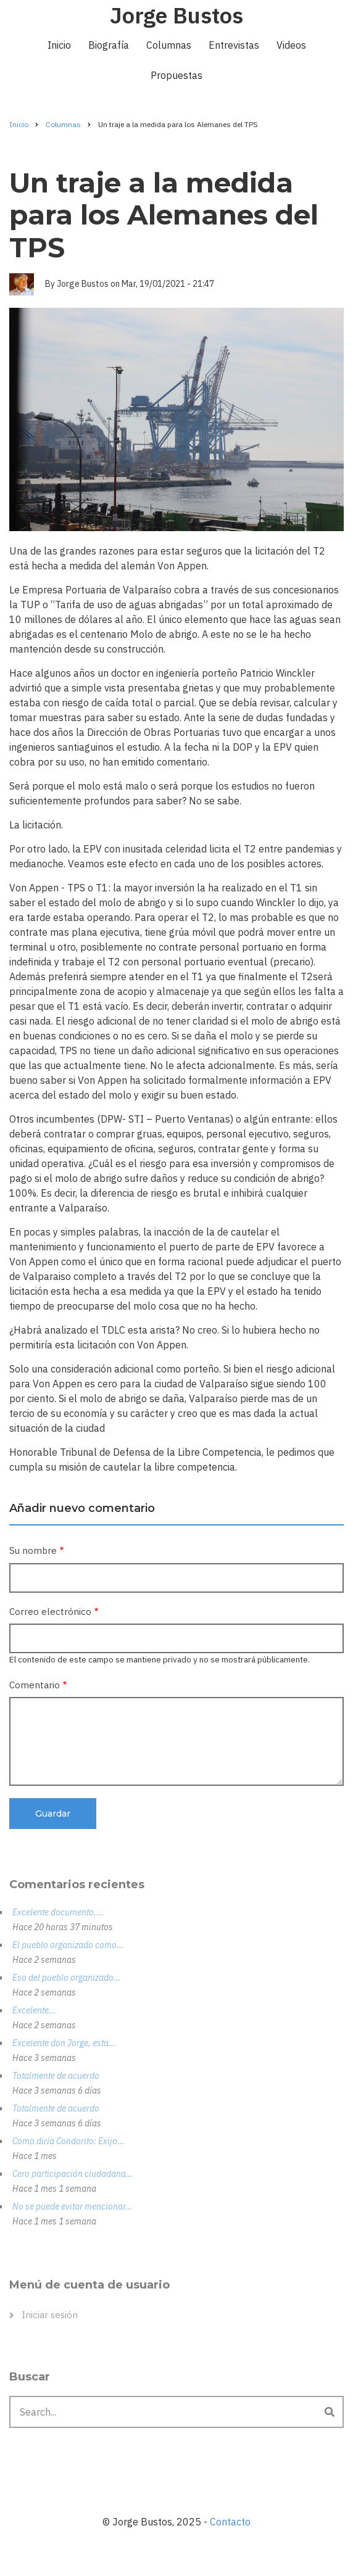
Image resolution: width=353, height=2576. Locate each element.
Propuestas (176, 75)
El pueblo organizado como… (67, 1945)
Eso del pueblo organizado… (66, 1977)
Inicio (59, 45)
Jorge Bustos (176, 15)
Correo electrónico (50, 1611)
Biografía (108, 45)
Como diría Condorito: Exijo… (68, 2141)
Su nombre (33, 1550)
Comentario (34, 1685)
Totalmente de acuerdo (55, 2075)
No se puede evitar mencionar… (72, 2206)
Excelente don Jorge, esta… (63, 2043)
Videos (291, 45)
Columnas (168, 45)
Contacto (230, 2522)
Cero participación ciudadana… (72, 2173)
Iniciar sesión (50, 2315)
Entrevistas (234, 45)
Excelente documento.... (58, 1912)
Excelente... (34, 2010)
